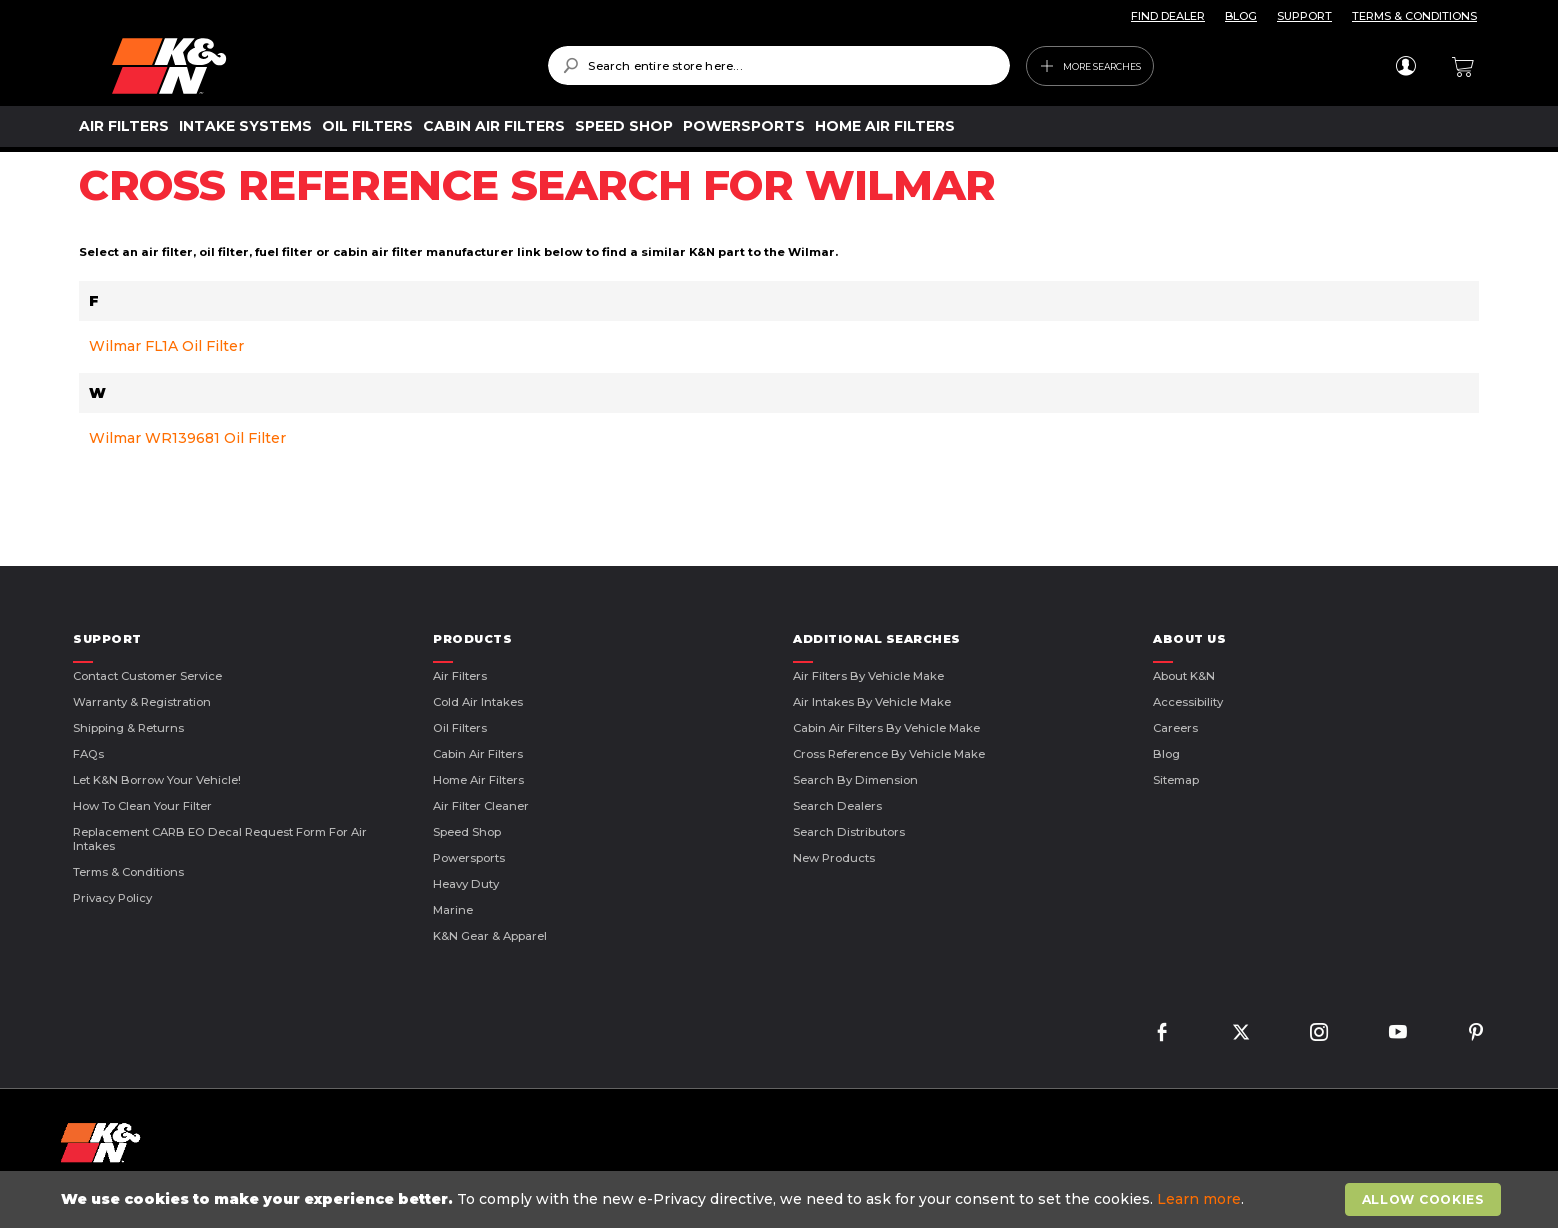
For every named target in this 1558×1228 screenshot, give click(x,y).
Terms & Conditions (128, 872)
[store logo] (315, 66)
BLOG (1241, 16)
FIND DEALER (1168, 16)
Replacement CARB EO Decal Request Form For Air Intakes (220, 839)
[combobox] (778, 65)
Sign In (1405, 66)
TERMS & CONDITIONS (1414, 16)
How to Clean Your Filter (142, 806)
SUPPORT (1304, 16)
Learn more (1199, 1199)
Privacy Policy (112, 898)
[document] (781, 1199)
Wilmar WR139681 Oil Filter (187, 438)
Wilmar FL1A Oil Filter (166, 346)
